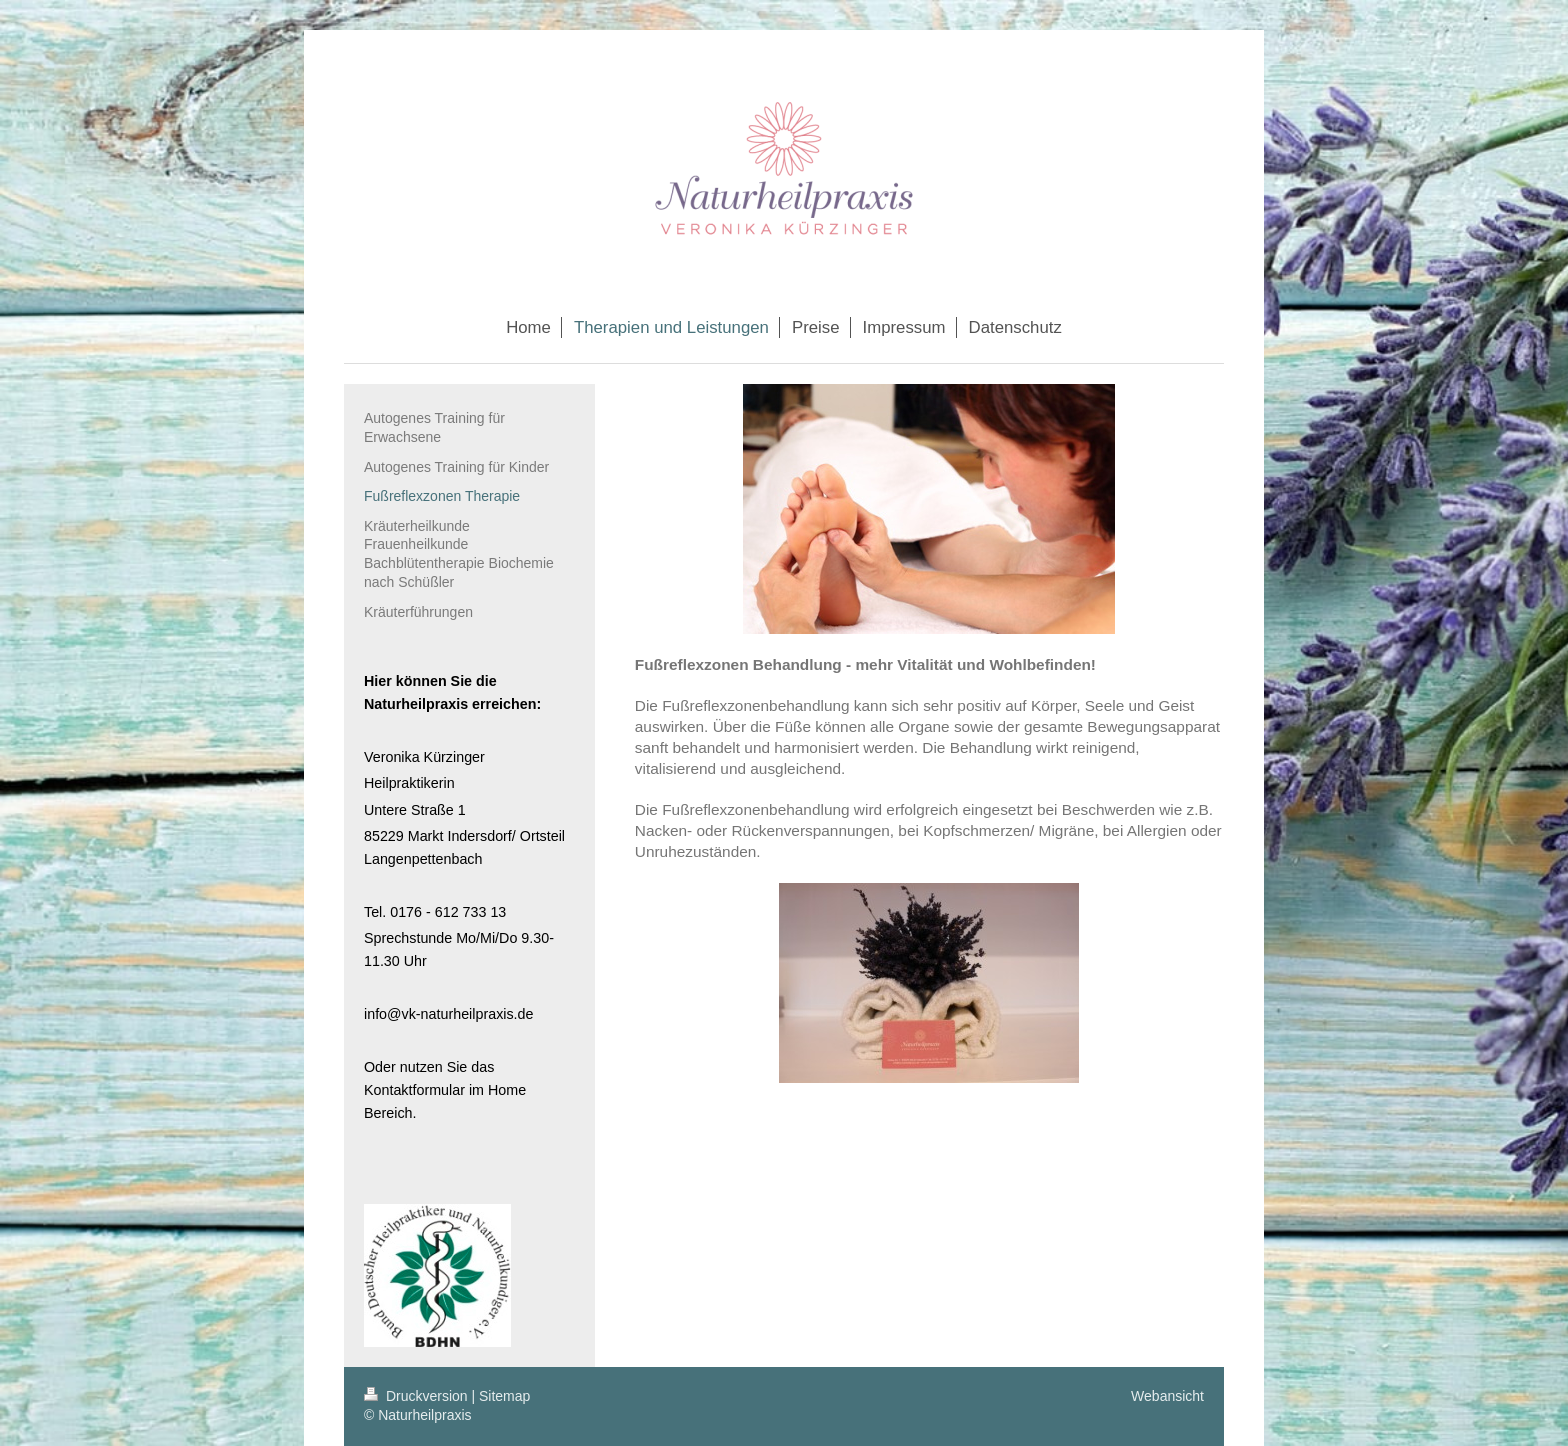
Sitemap (504, 1396)
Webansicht (1167, 1396)
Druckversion (417, 1396)
